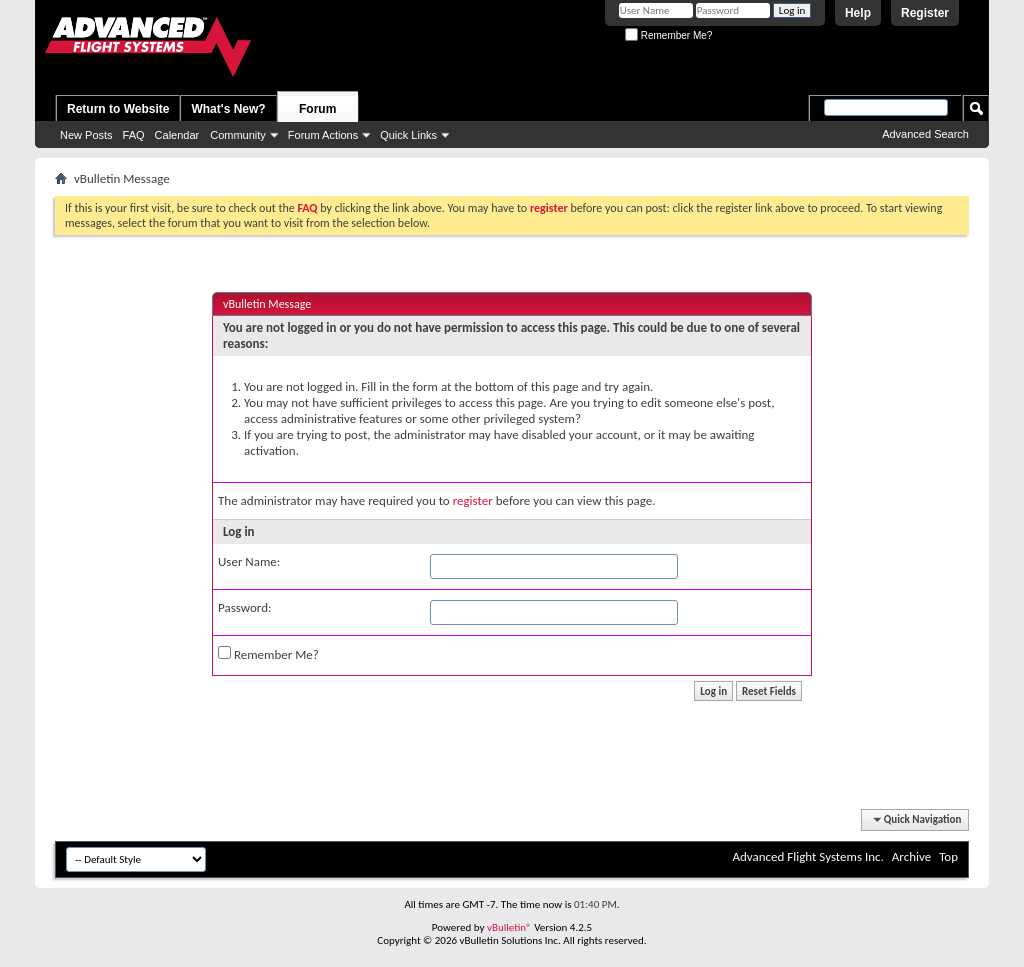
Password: (244, 607)
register (473, 500)
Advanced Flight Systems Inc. (807, 856)
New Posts (86, 135)
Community (238, 135)
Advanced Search (925, 134)
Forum (317, 109)
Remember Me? (668, 35)
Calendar (177, 135)
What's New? (228, 109)
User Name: (249, 561)
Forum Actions (323, 135)
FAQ (134, 135)
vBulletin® (509, 927)
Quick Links (408, 135)
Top (948, 856)
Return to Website (118, 109)
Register (925, 13)
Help (858, 13)
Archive (911, 856)
